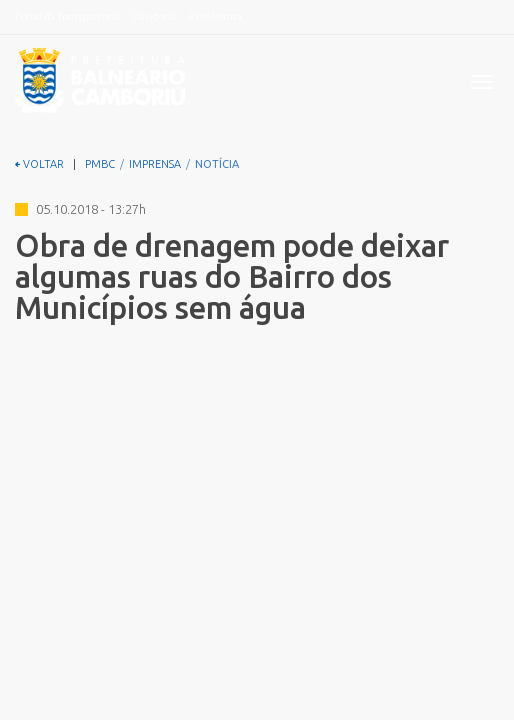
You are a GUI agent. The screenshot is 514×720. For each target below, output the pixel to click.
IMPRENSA (155, 164)
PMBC (100, 164)
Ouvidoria (154, 16)
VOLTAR (39, 164)
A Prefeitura (215, 16)
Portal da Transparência (67, 16)
